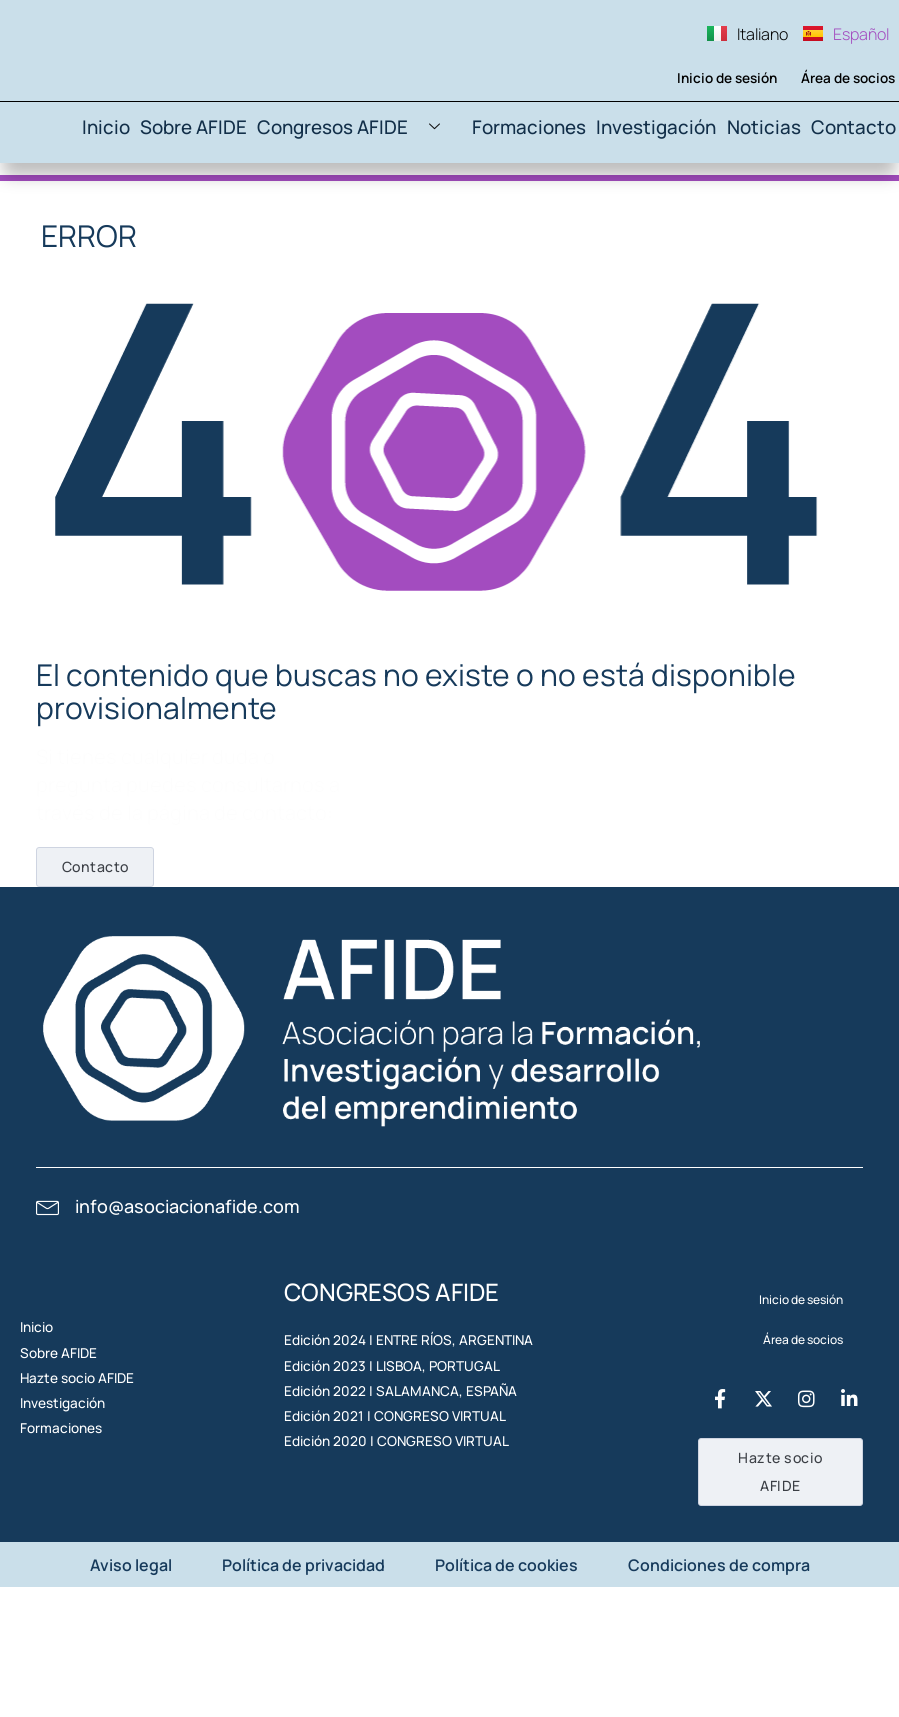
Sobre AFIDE (229, 210)
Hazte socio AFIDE (85, 1507)
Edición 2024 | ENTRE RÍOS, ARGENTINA (392, 1428)
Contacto (853, 210)
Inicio (138, 210)
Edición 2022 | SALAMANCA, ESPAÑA (385, 1520)
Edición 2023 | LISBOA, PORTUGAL (378, 1474)
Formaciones (540, 210)
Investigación (657, 210)
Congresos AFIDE (380, 211)
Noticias (761, 210)
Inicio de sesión (716, 155)
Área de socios (838, 155)
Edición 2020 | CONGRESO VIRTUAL (382, 1612)
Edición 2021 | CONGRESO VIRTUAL (381, 1566)
